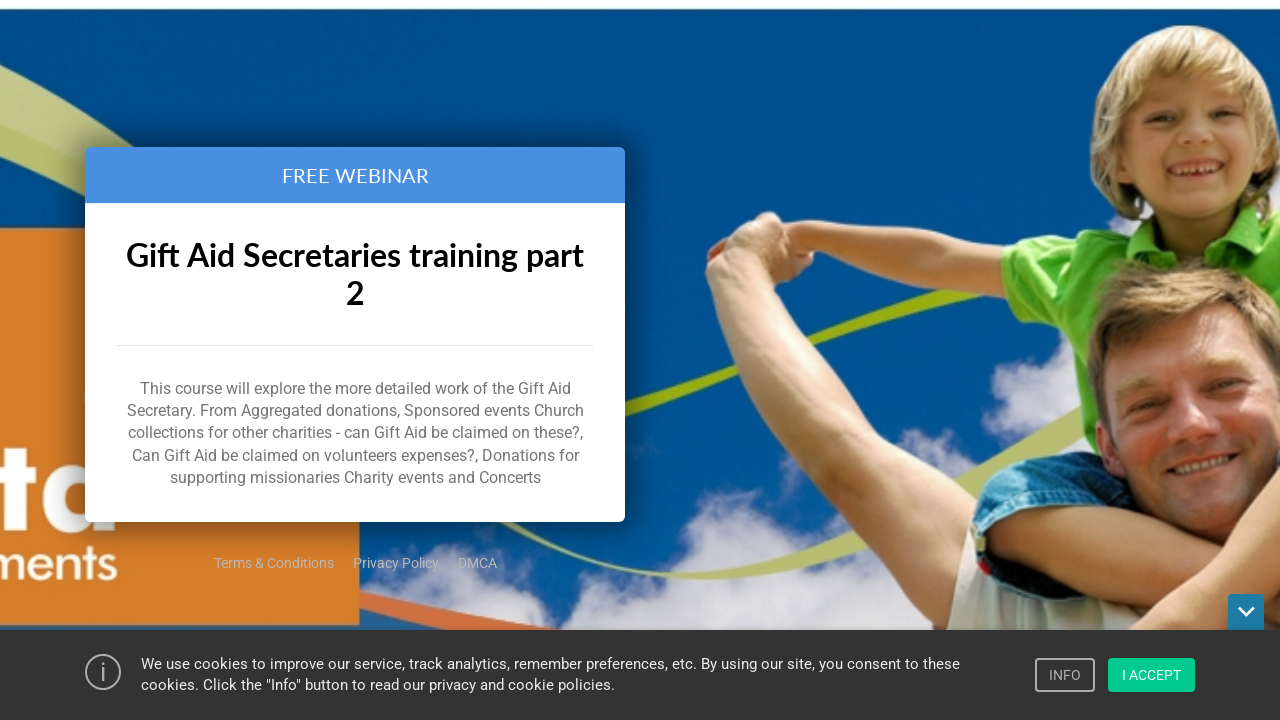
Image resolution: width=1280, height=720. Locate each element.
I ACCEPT (1151, 675)
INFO (1065, 675)
